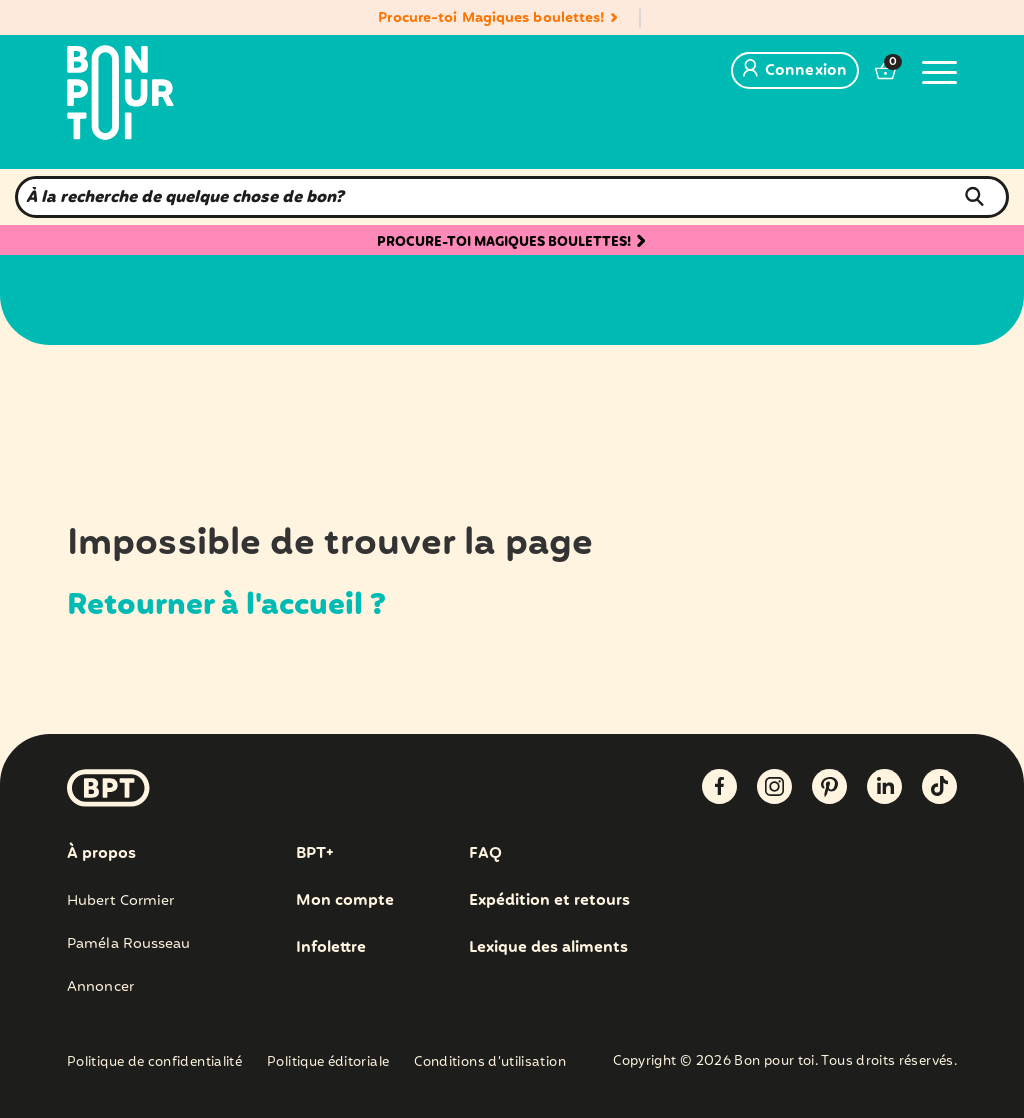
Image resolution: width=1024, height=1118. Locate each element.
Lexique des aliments (551, 948)
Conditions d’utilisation (490, 1063)
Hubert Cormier (120, 901)
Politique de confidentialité (154, 1063)
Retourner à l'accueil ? (264, 604)
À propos (101, 854)
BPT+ (316, 854)
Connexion (795, 71)
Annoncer (100, 987)
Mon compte (345, 901)
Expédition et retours (551, 901)
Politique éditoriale (328, 1063)
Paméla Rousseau (129, 944)
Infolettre (332, 948)
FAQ (485, 854)
